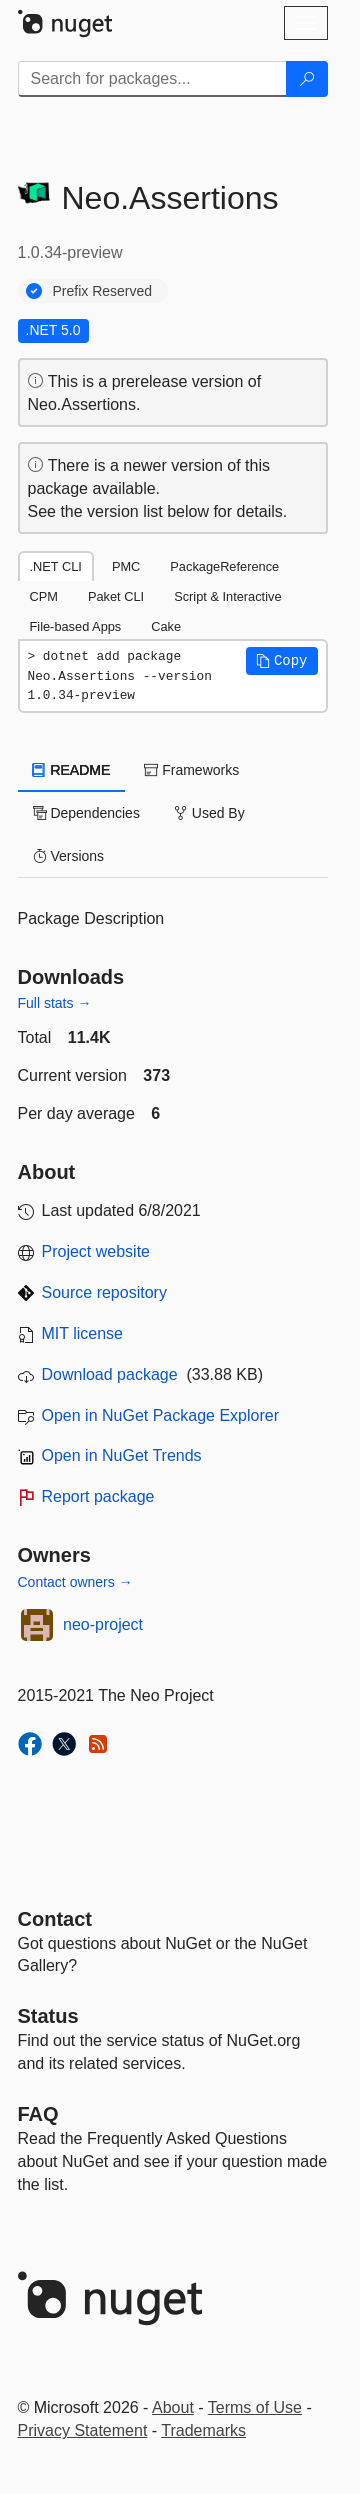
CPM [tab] (44, 596)
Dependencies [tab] (86, 813)
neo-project (103, 1624)
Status (48, 2016)
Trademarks (203, 2430)
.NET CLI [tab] (56, 566)
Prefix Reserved (103, 291)
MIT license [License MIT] (83, 1333)
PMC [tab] (126, 566)
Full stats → (55, 1003)
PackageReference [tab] (224, 566)
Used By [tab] (209, 813)
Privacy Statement (83, 2430)
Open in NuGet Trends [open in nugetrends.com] (122, 1455)
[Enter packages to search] (152, 79)
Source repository (104, 1292)
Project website (96, 1251)
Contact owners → (75, 1582)
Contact (55, 1919)
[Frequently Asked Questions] (38, 2114)
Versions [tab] (69, 856)
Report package (98, 1496)
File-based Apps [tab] (76, 626)
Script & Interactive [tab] (227, 596)
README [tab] (72, 770)
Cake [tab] (166, 626)
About (173, 2407)
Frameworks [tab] (191, 770)
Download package (110, 1374)
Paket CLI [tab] (116, 596)
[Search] (307, 79)
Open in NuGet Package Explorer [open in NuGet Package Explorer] (160, 1415)
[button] (282, 661)
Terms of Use (255, 2407)
